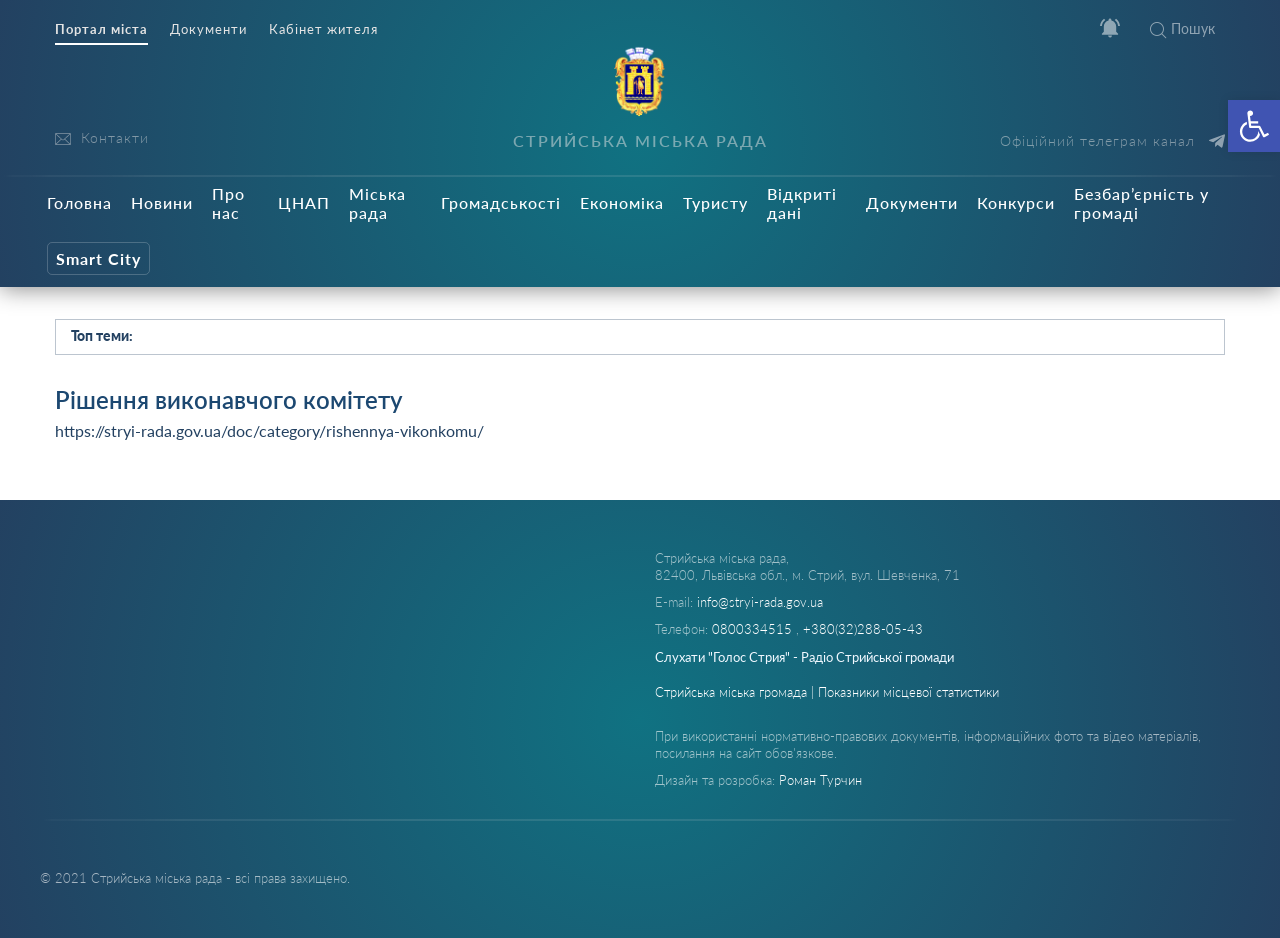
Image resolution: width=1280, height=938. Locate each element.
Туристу (715, 202)
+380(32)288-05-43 (863, 629)
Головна (79, 202)
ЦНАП (304, 202)
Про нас (228, 203)
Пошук (1182, 28)
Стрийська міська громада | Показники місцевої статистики (827, 692)
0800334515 (754, 629)
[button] (1254, 126)
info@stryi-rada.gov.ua (760, 602)
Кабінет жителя (323, 29)
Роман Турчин (820, 780)
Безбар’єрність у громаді (1141, 203)
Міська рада (377, 203)
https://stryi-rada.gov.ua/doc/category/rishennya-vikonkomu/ (269, 430)
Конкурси (1016, 202)
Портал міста (101, 29)
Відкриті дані (802, 203)
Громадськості (501, 202)
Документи (208, 29)
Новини (162, 202)
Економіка (622, 202)
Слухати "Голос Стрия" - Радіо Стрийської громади (804, 657)
